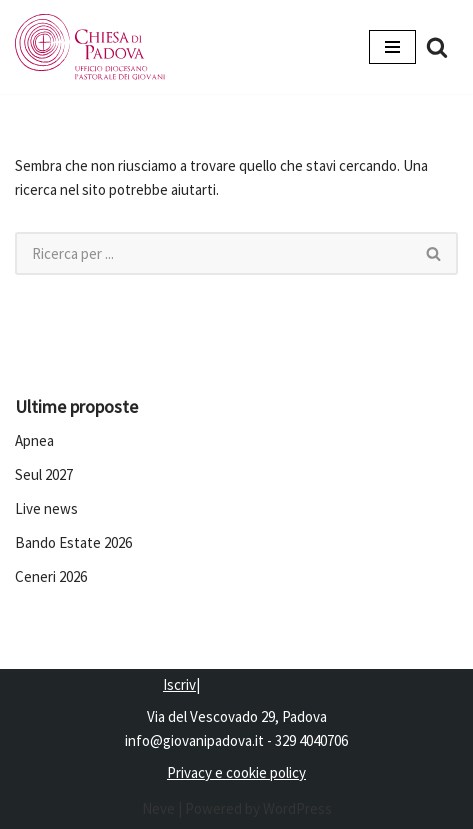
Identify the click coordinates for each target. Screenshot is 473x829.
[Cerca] (437, 47)
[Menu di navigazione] (392, 47)
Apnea (34, 440)
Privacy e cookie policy (236, 772)
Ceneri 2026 (51, 576)
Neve (158, 808)
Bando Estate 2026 (73, 542)
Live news (46, 508)
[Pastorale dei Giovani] (90, 47)
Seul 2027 (44, 474)
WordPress (297, 808)
